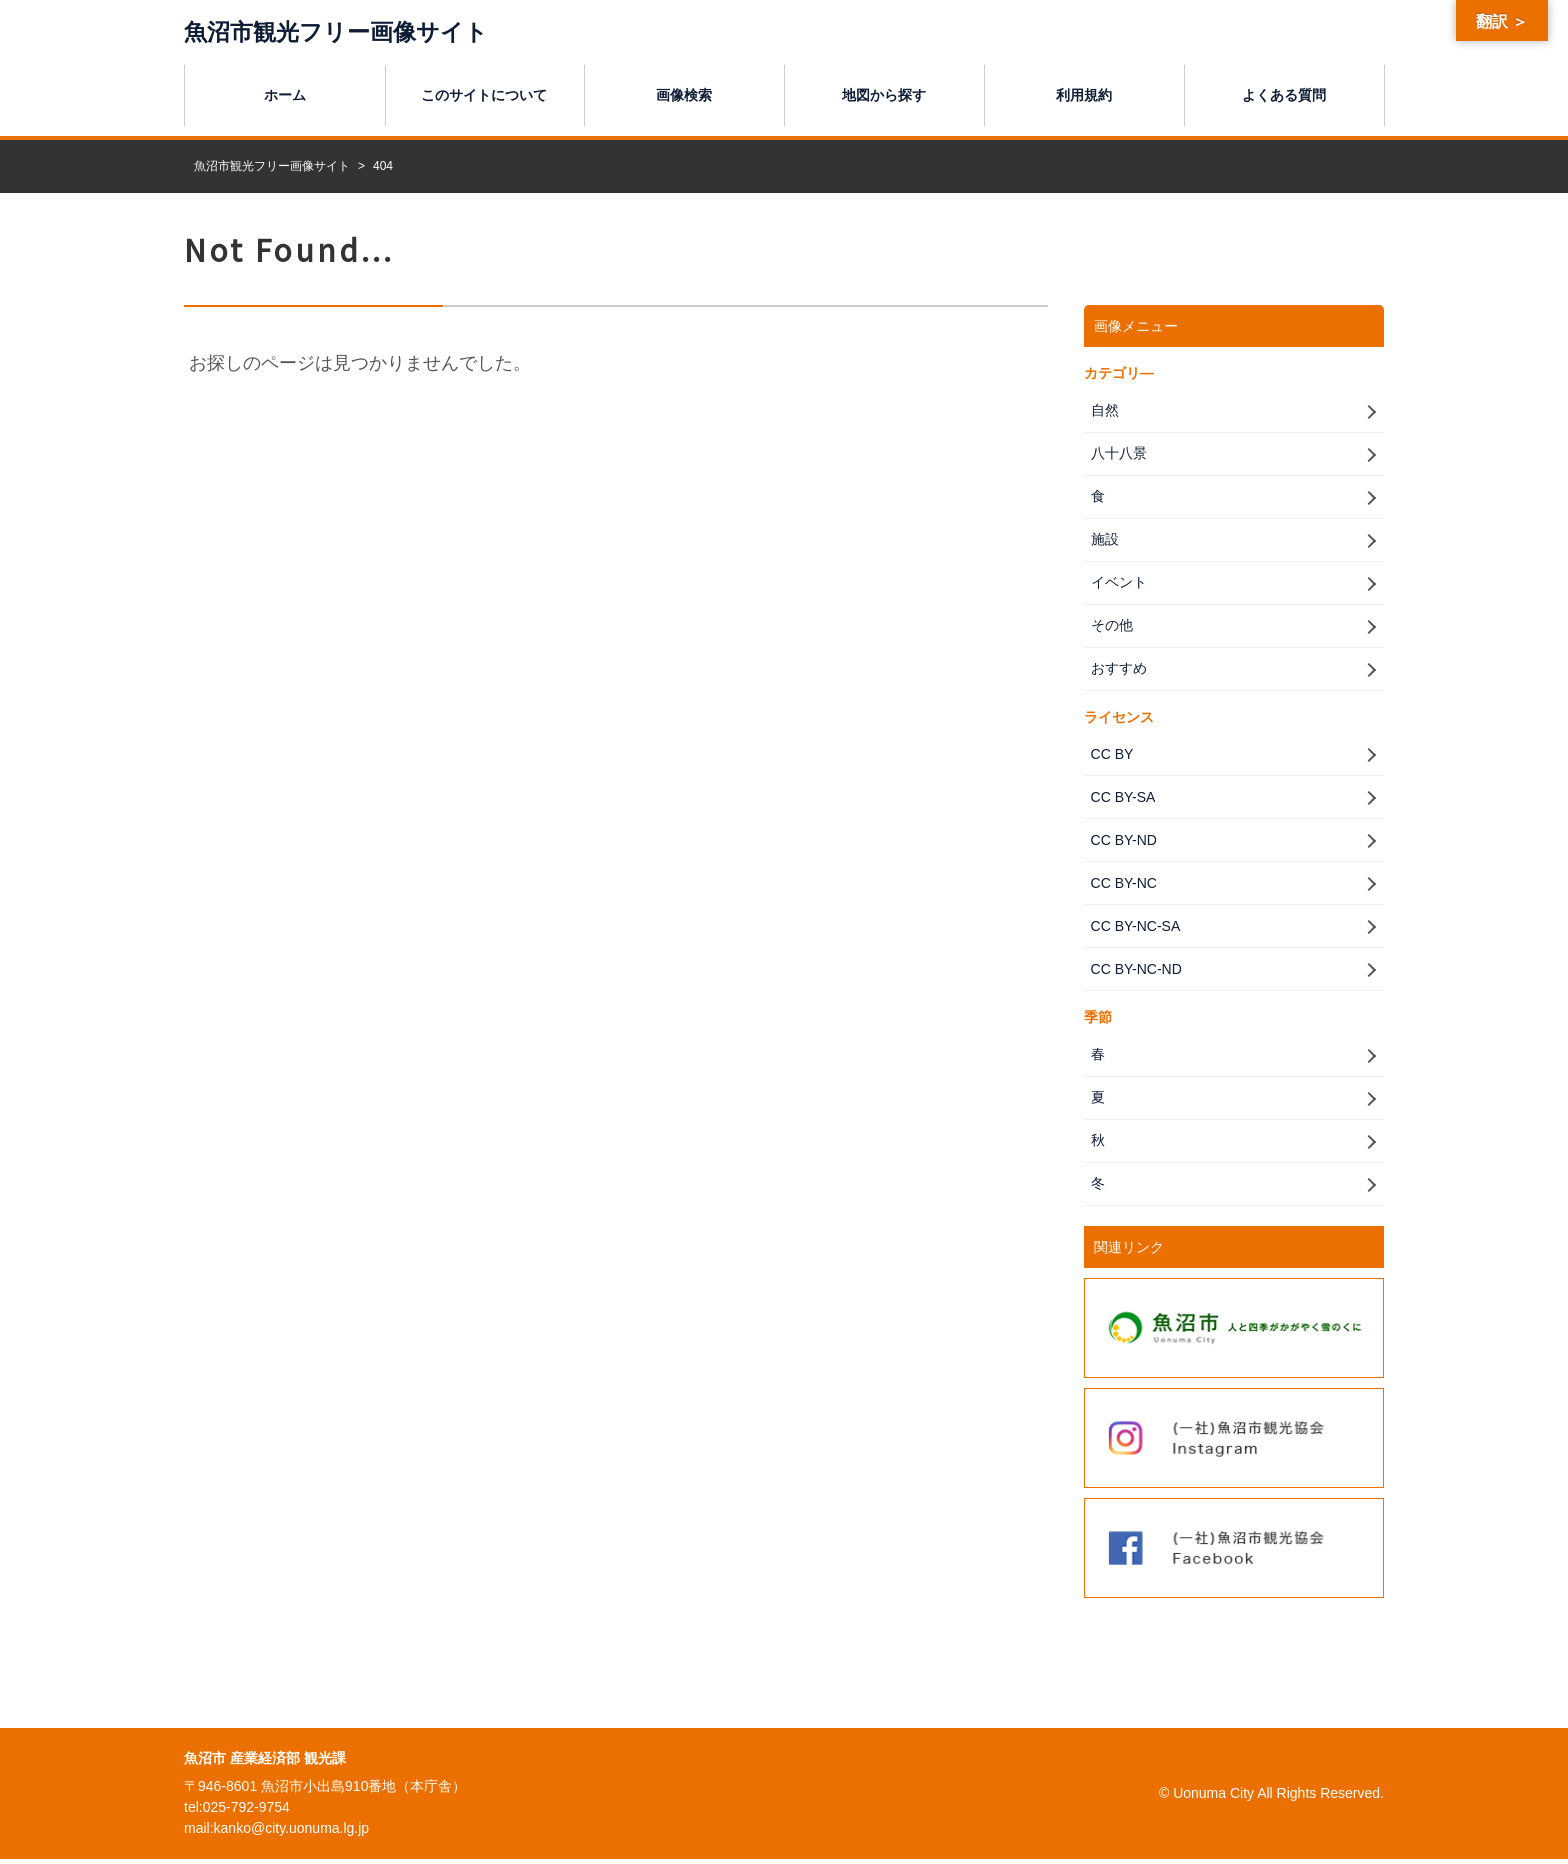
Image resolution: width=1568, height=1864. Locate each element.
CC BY (1110, 755)
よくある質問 (1284, 94)
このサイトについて (484, 94)
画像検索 (684, 94)
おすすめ (1117, 670)
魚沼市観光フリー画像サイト (342, 31)
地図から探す (884, 94)
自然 (1103, 409)
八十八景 (1117, 453)
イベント (1117, 583)
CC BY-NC (1122, 885)
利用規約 (1084, 94)
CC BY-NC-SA (1134, 929)
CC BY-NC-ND (1134, 972)
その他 (1110, 626)
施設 (1103, 539)
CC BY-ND (1122, 842)
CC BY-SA (1121, 799)
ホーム (285, 94)
